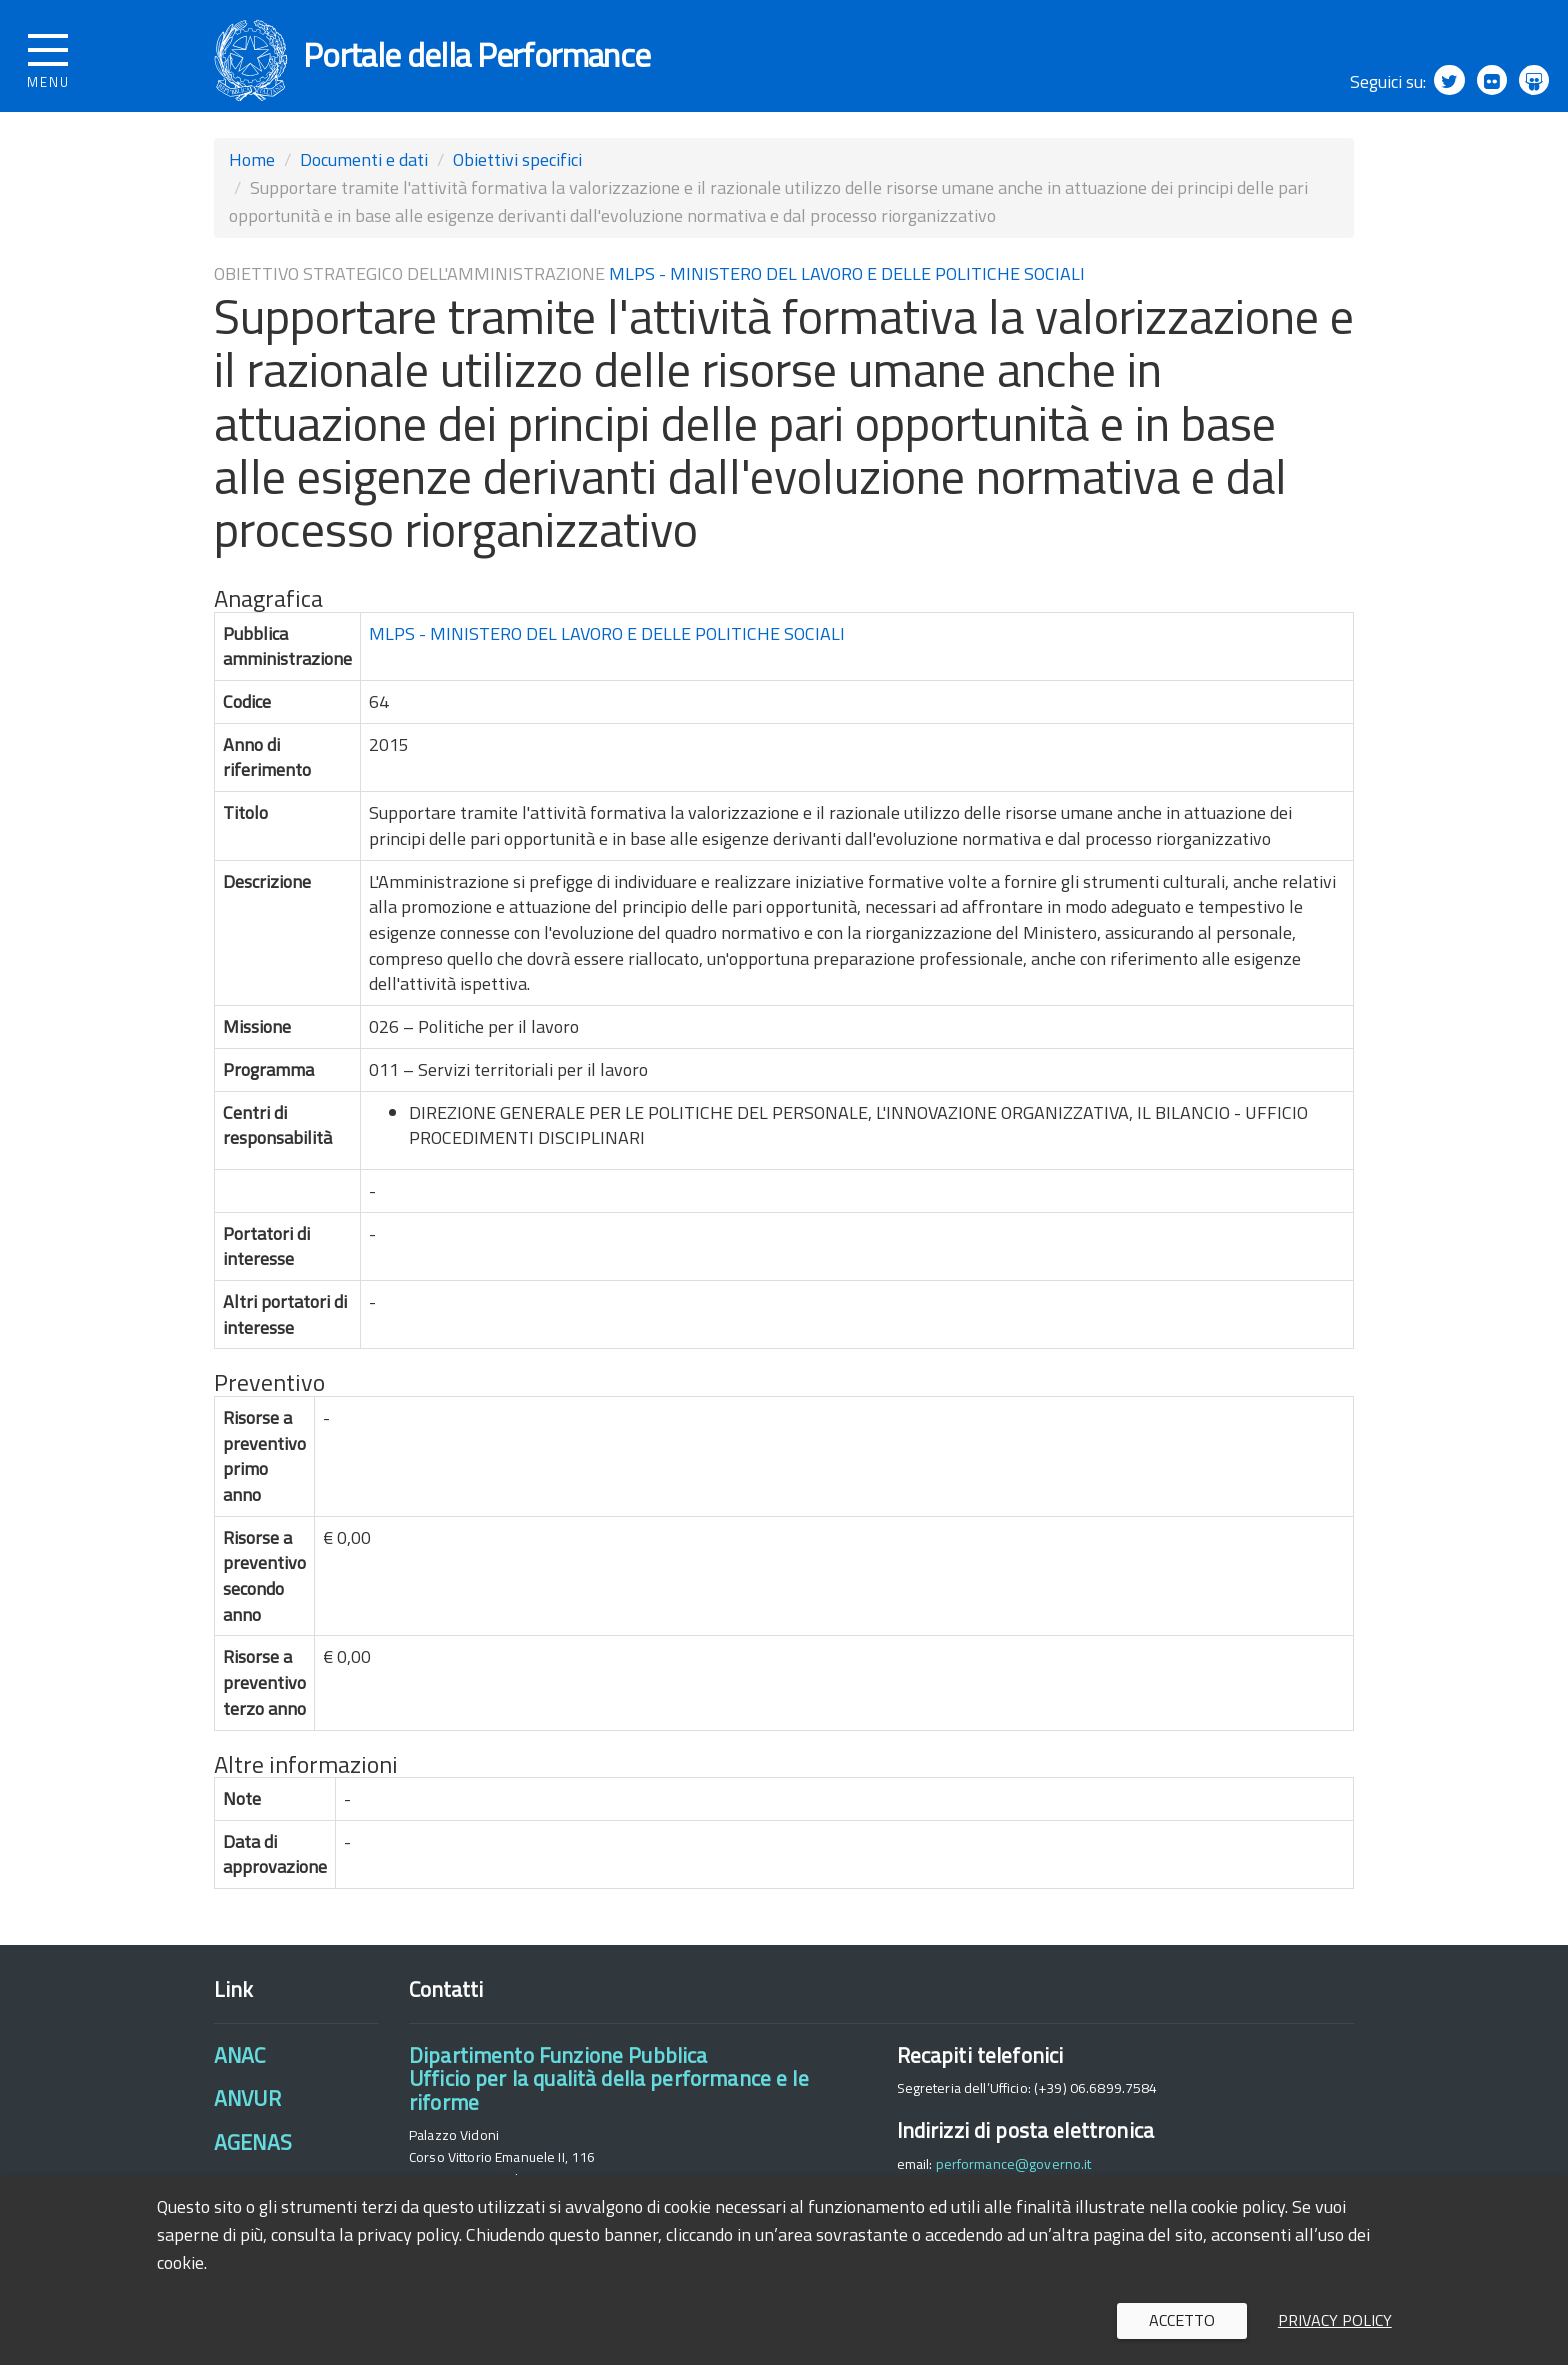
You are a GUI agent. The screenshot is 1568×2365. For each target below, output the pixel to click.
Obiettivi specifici (517, 171)
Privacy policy (1335, 2320)
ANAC (240, 2067)
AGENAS (253, 2154)
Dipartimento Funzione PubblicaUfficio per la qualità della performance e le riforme (609, 2090)
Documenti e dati (364, 171)
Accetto (1182, 2320)
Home (252, 171)
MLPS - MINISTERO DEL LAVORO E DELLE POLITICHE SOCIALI (847, 285)
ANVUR (247, 2110)
